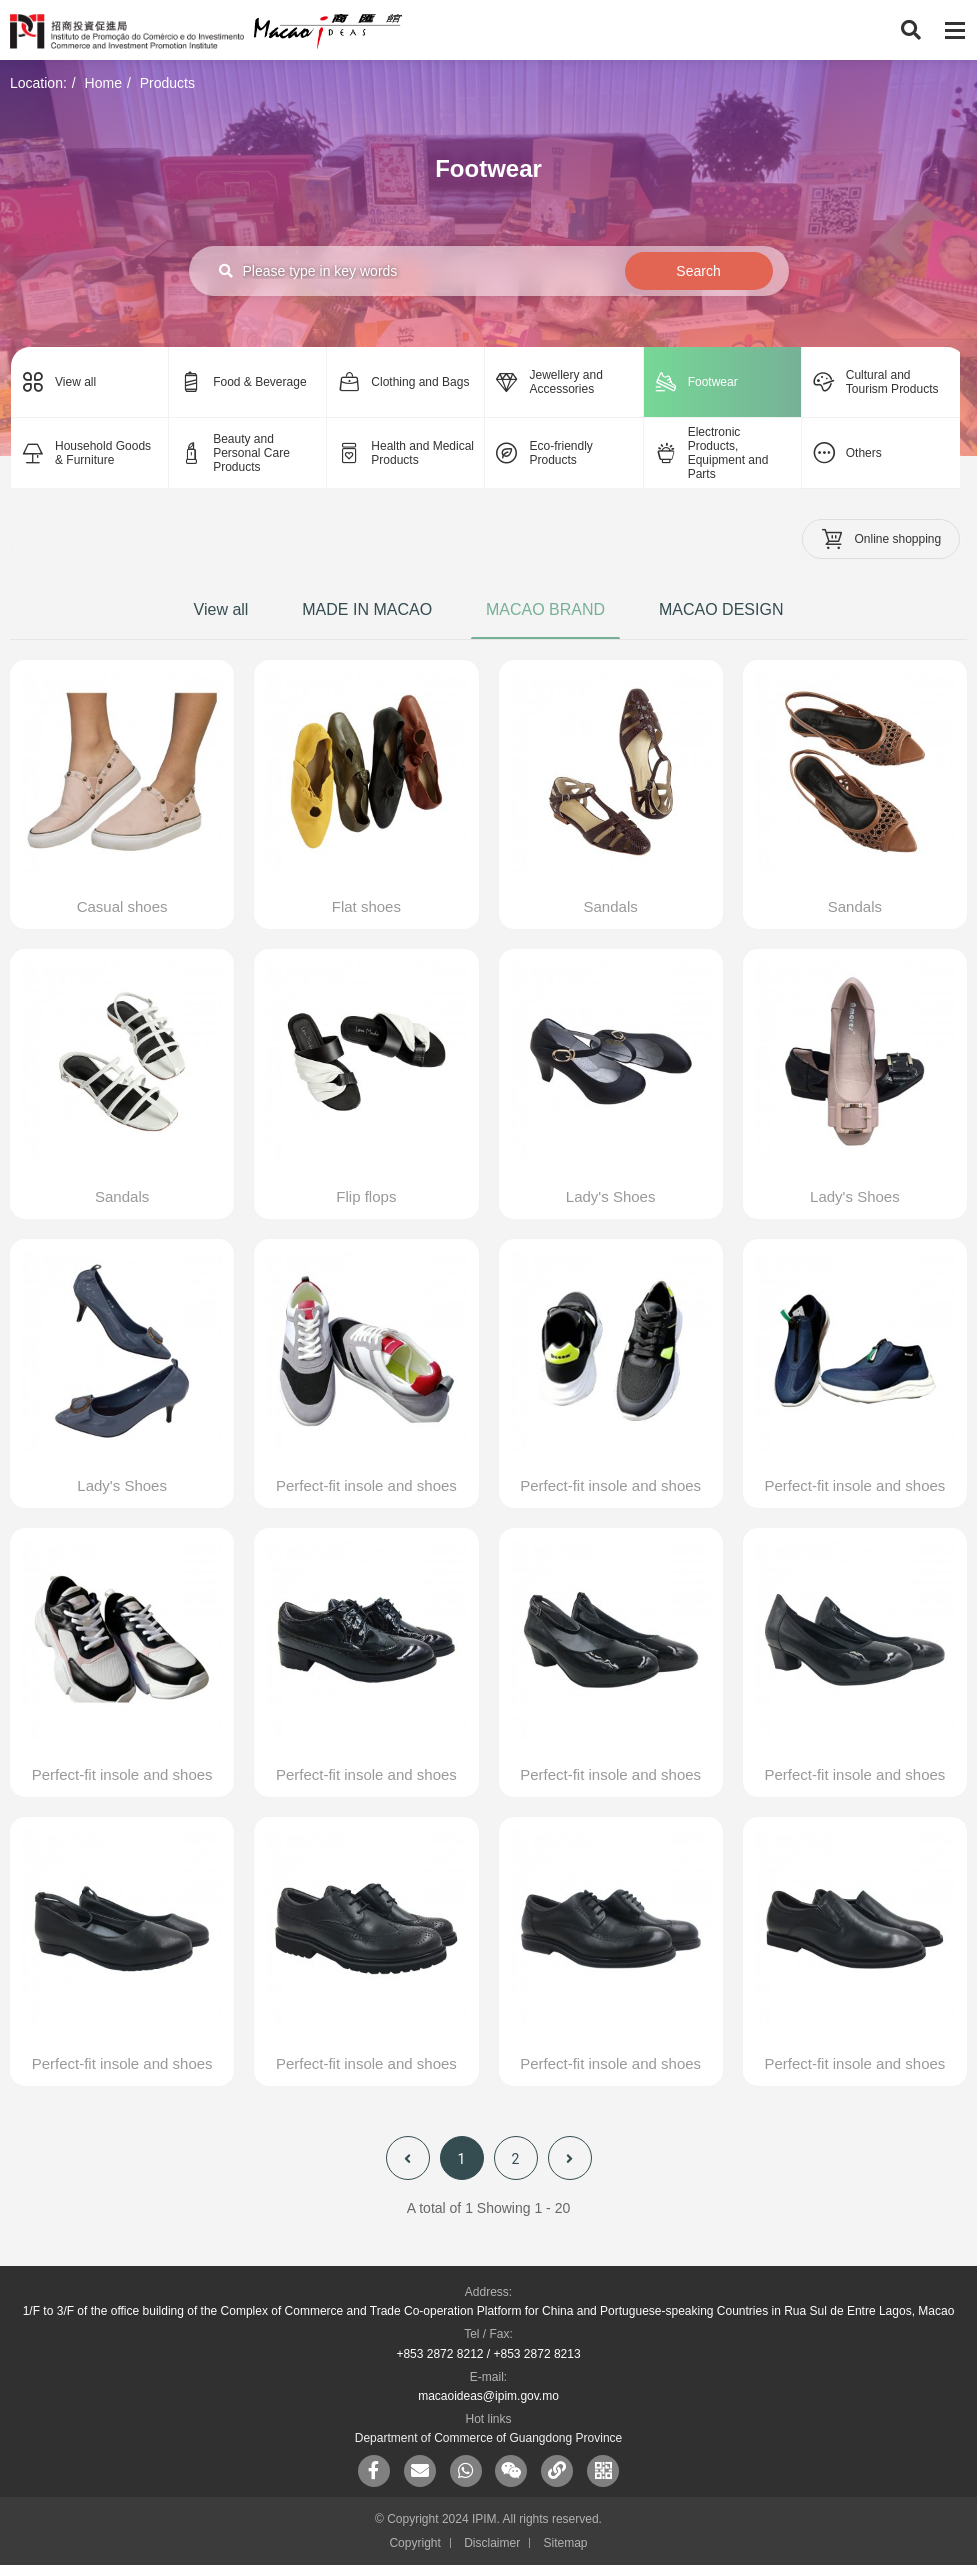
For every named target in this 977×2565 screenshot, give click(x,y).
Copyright (414, 2543)
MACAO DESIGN (721, 609)
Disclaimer (492, 2543)
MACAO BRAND (545, 609)
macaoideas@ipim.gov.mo (488, 2396)
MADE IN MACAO (367, 609)
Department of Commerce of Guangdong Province (488, 2438)
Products (167, 83)
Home (103, 83)
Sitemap (566, 2543)
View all (221, 609)
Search (698, 271)
